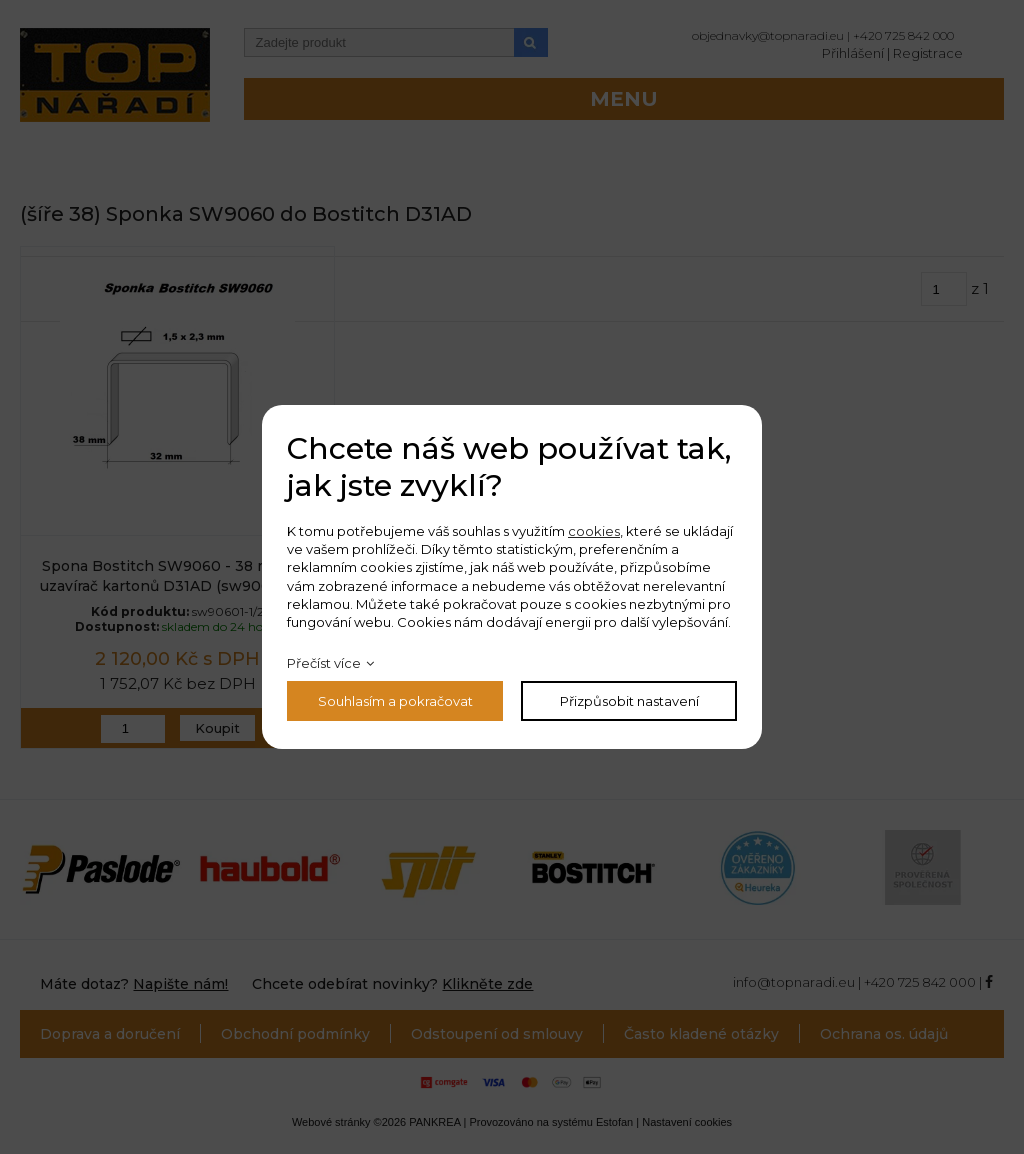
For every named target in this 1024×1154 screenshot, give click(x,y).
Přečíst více (324, 663)
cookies (594, 531)
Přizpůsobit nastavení (629, 701)
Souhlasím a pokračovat (395, 701)
